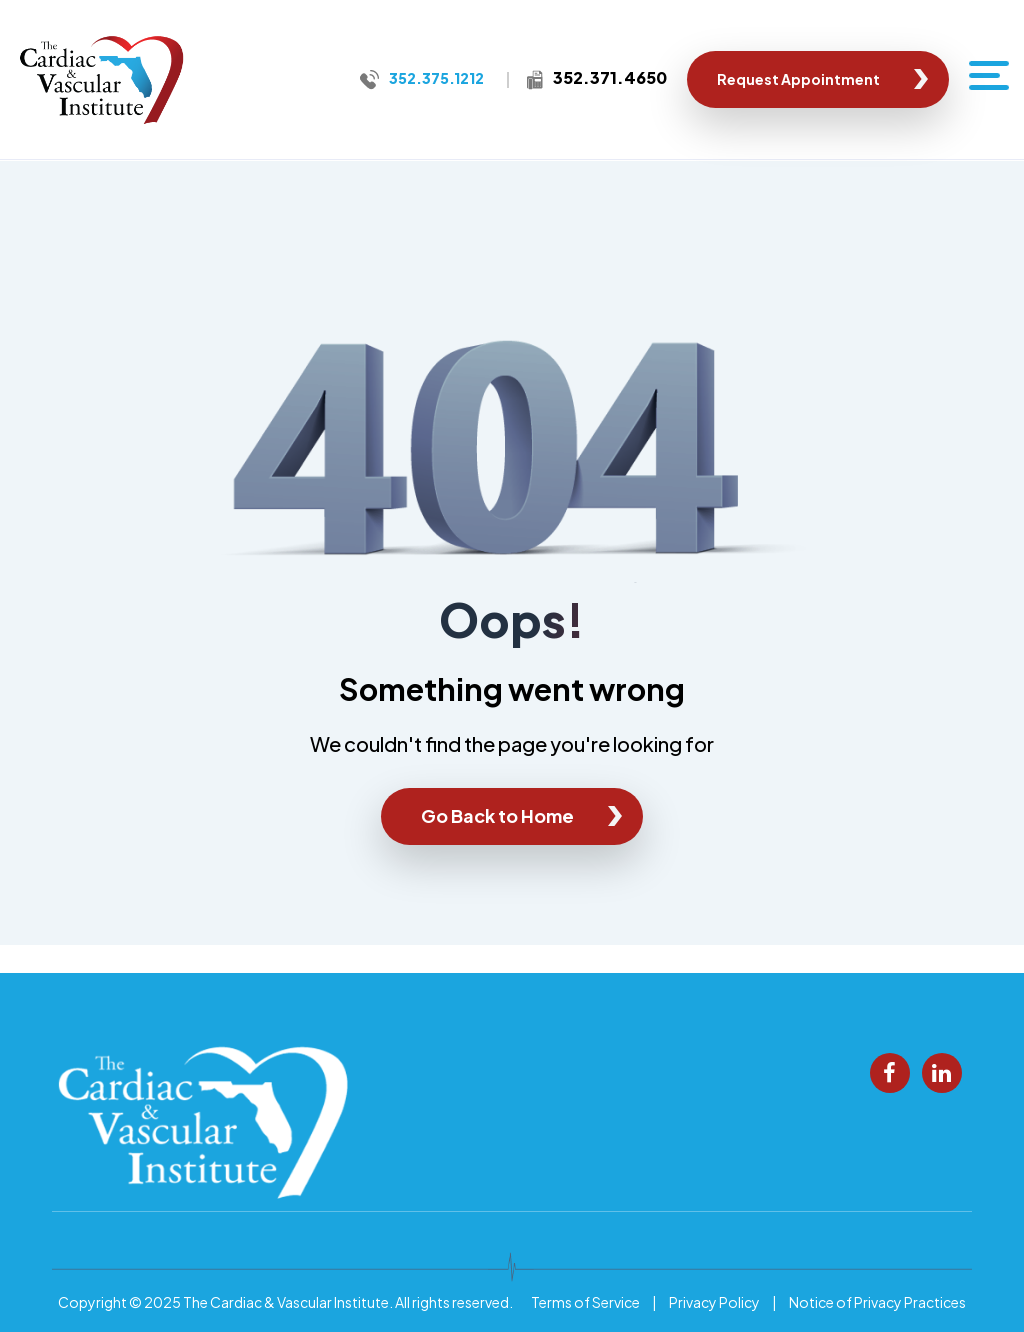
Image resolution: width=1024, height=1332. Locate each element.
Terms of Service (585, 1302)
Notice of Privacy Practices (877, 1302)
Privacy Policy (714, 1302)
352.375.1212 (436, 78)
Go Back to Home (497, 815)
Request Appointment (798, 79)
